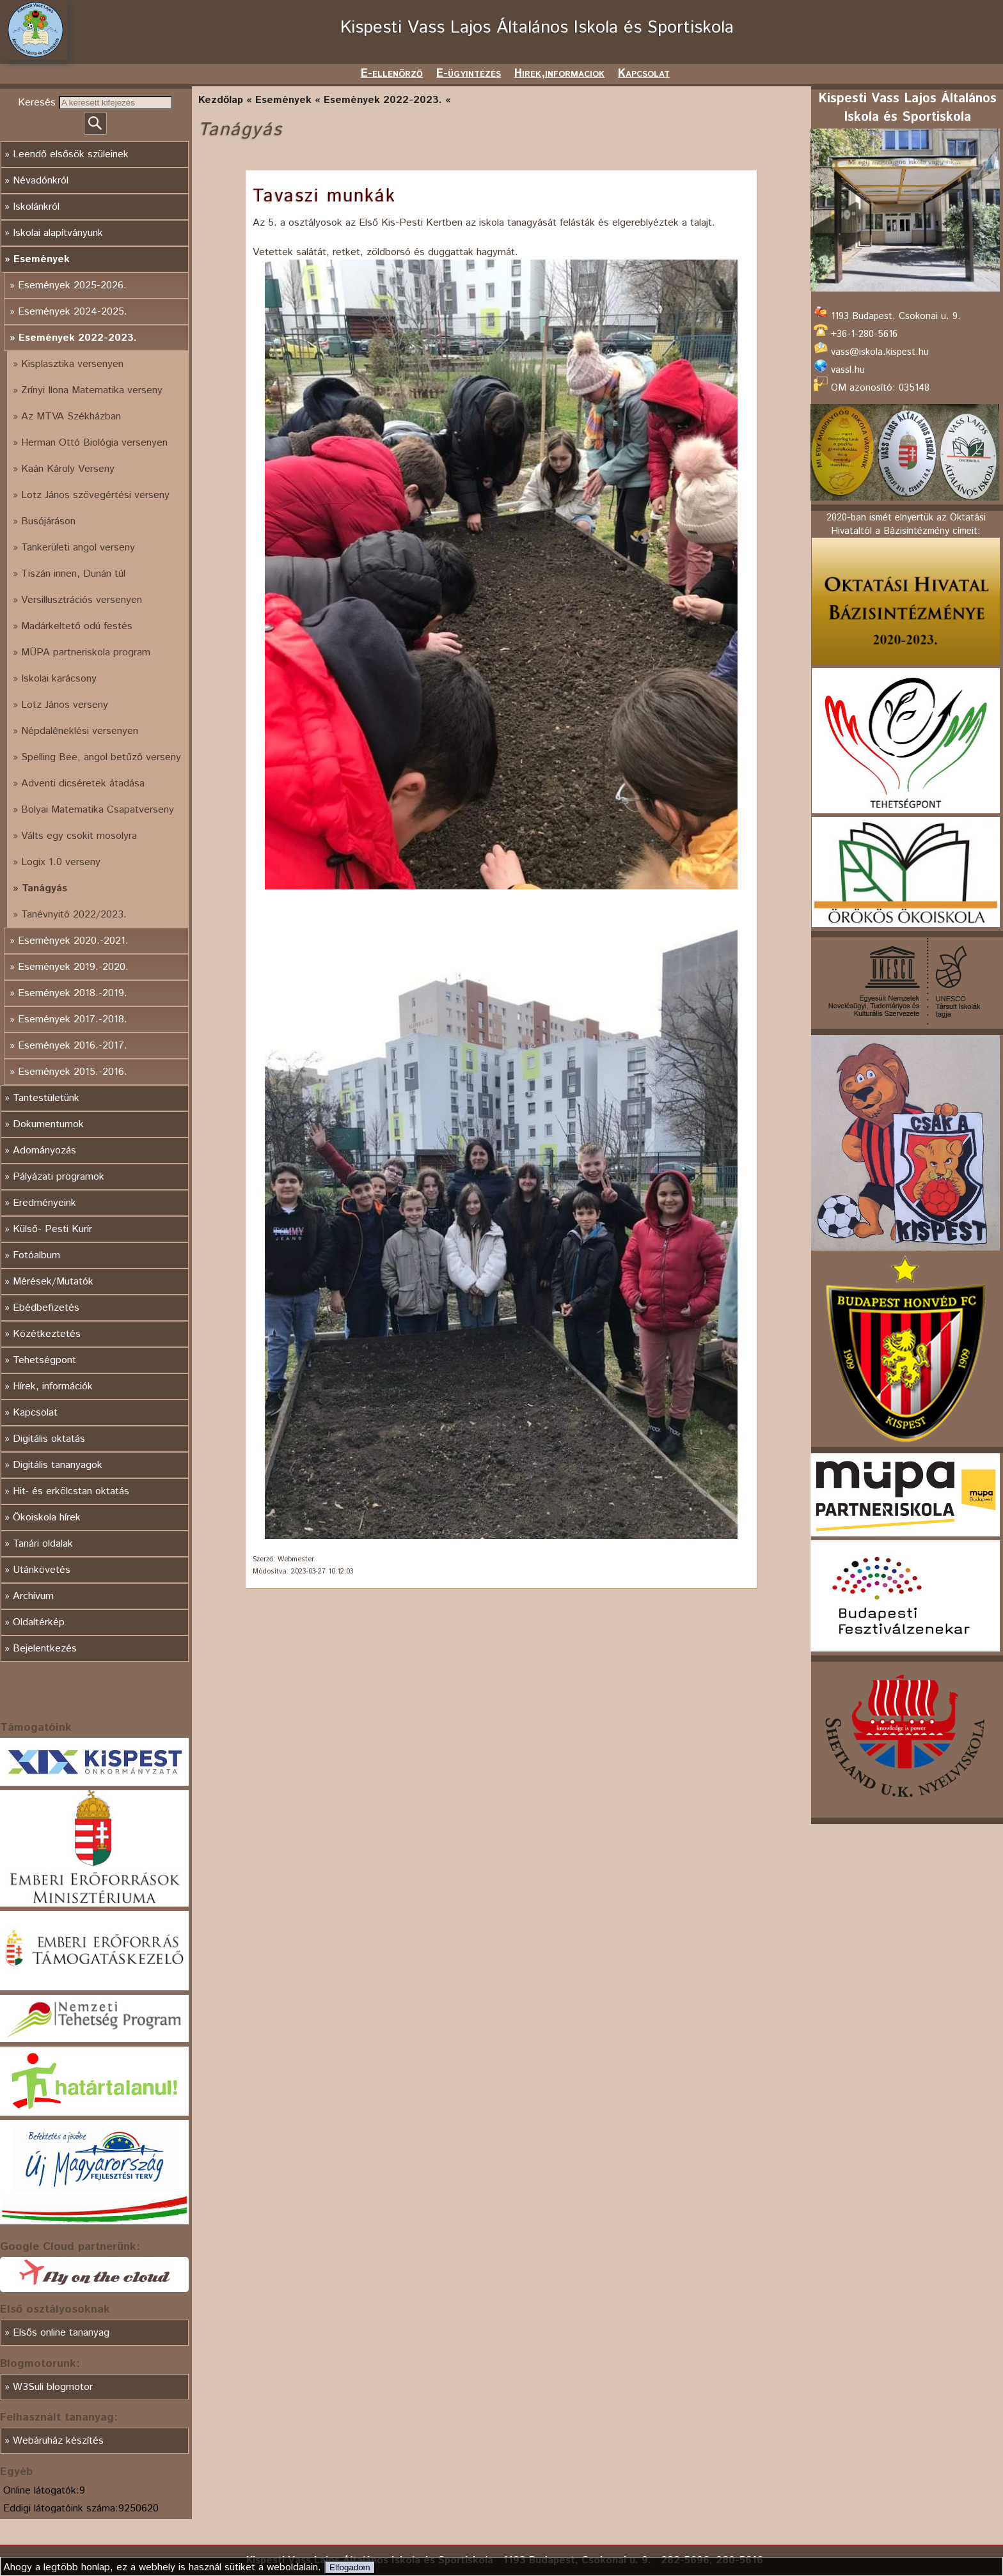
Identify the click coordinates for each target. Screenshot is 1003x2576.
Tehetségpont (44, 1360)
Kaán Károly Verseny (68, 469)
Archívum (33, 1596)
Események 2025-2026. (72, 285)
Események (41, 259)
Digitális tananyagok (57, 1465)
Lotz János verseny (64, 705)
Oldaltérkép (39, 1622)
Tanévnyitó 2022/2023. (74, 914)
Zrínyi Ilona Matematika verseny (91, 390)
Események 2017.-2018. (72, 1019)
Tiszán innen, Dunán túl (73, 573)
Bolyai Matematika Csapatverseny (97, 809)
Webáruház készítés (58, 2440)
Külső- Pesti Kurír (52, 1229)
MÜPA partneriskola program (85, 652)
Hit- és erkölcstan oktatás (71, 1491)
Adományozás (44, 1150)
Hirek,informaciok (559, 73)
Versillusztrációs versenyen (81, 600)
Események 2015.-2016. (72, 1072)
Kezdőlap (220, 100)
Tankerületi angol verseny (78, 547)
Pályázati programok (58, 1176)
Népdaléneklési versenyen (79, 731)
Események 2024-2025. (72, 311)
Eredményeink (44, 1203)
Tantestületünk (46, 1098)
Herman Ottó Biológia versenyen (94, 442)
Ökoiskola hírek (47, 1517)
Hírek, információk (53, 1386)
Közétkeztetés (47, 1334)
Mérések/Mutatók (53, 1281)
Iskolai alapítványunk (58, 233)
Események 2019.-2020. (73, 967)
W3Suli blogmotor (53, 2387)
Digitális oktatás (49, 1439)
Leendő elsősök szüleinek (71, 154)
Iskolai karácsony (59, 678)
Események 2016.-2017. (72, 1045)
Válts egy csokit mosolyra (79, 836)
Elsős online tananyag (61, 2332)
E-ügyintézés (468, 73)
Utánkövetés (41, 1570)
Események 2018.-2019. (72, 993)
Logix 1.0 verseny (60, 862)
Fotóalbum (36, 1255)
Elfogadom (349, 2567)
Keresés (38, 102)
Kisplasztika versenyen (72, 364)
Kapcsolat (644, 73)
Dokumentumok (48, 1124)
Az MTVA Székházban (71, 416)
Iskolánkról (36, 206)
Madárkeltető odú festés (76, 626)
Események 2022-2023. (78, 338)
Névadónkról (40, 180)
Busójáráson (48, 521)
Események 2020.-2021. (73, 940)
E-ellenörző (392, 73)
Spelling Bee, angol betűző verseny (101, 757)
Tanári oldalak (43, 1543)
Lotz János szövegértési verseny (95, 495)
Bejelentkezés (45, 1648)
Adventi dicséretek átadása (83, 783)
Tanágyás (44, 888)
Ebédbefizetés (46, 1307)
